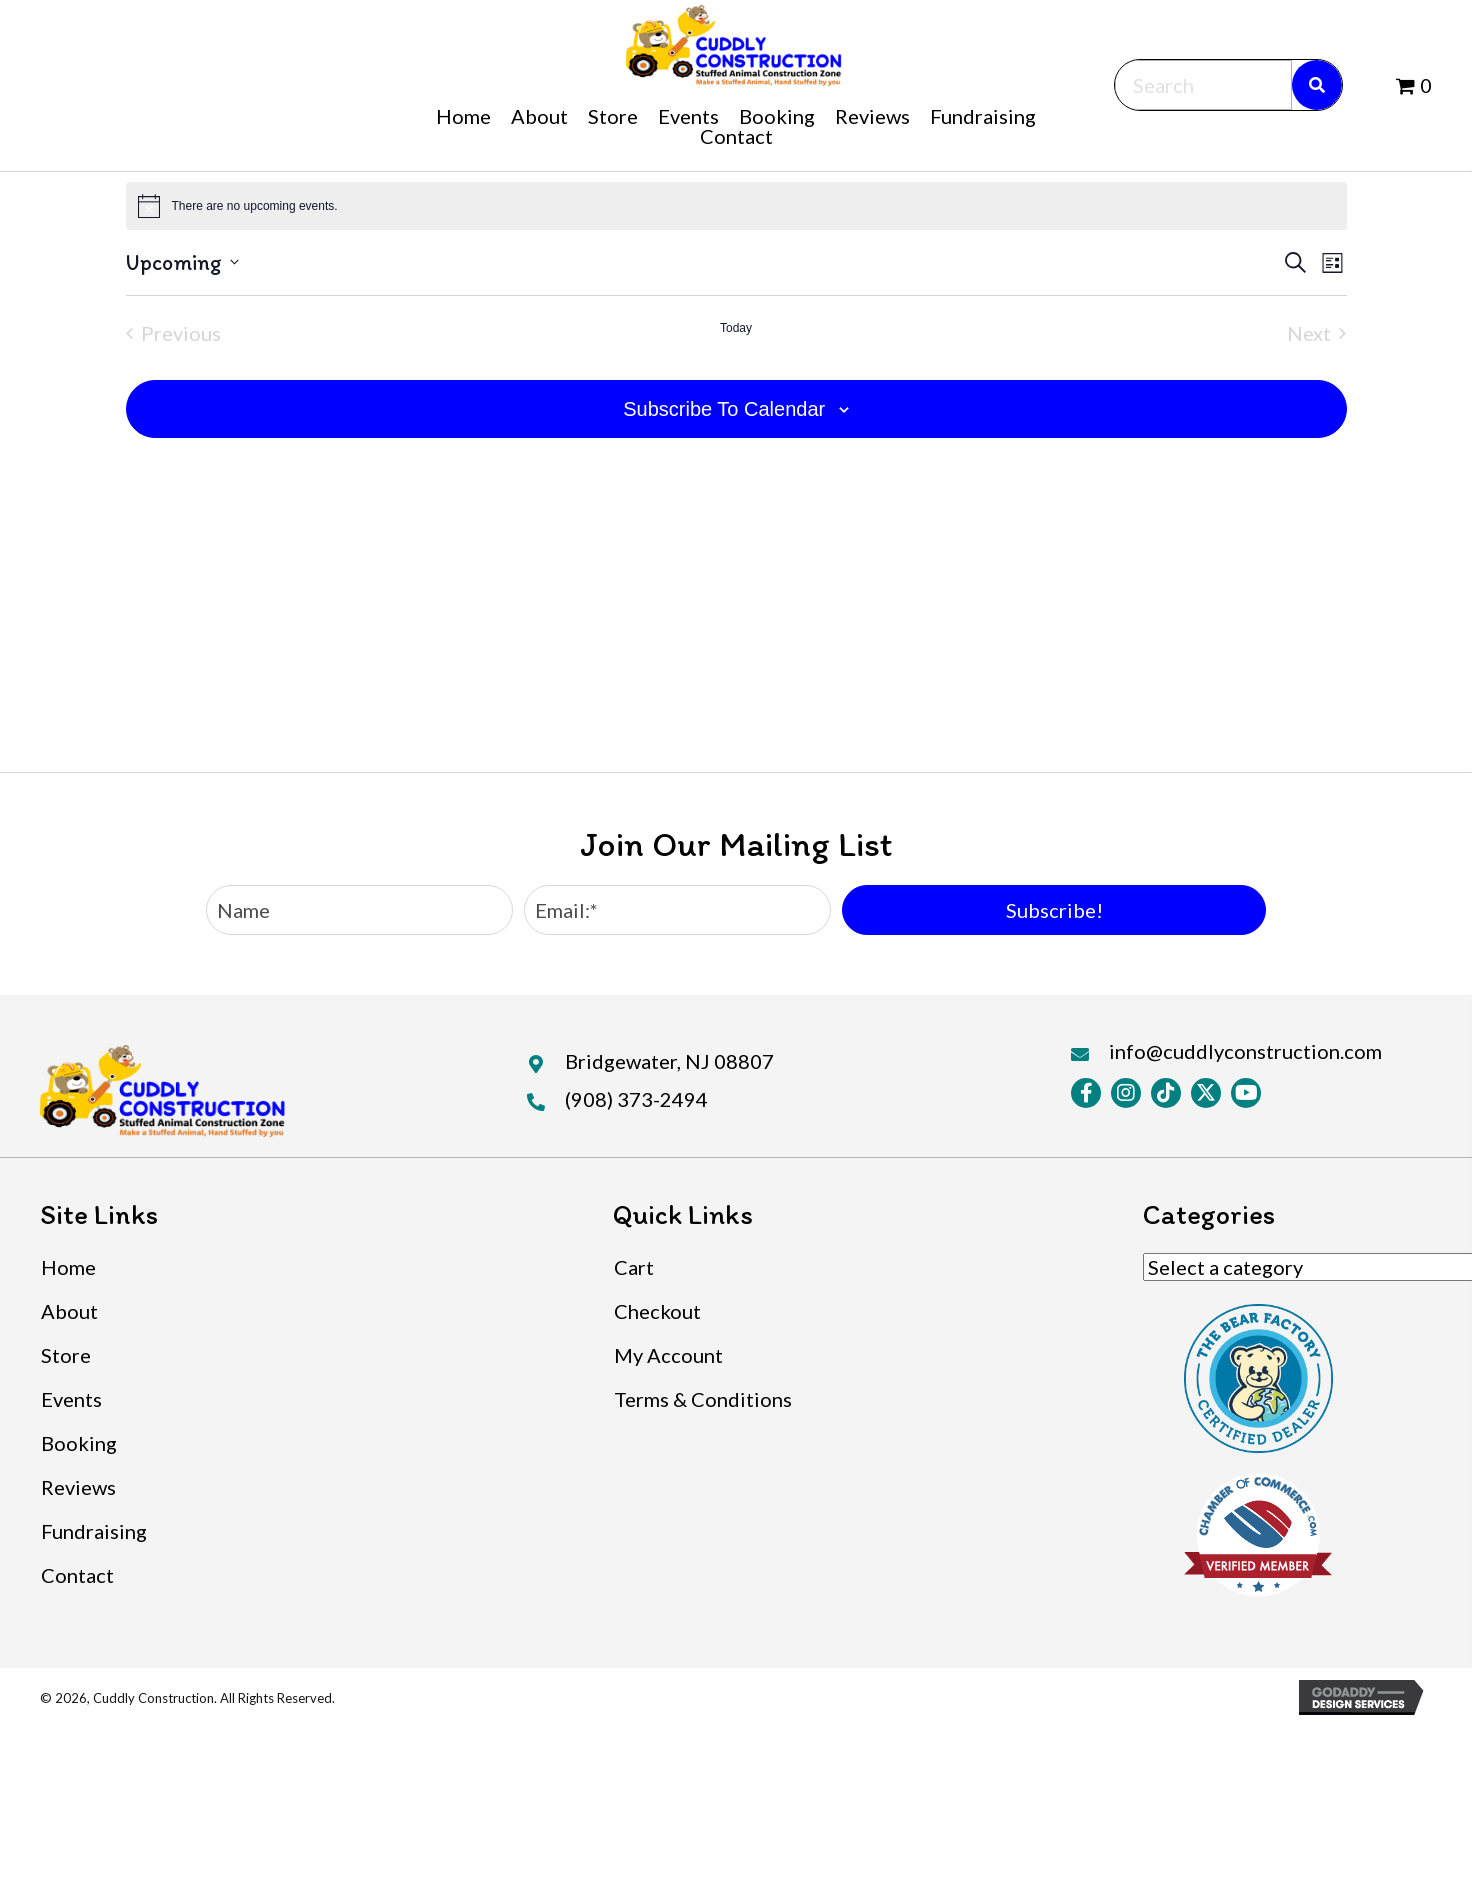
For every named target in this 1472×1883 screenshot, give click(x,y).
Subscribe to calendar (724, 409)
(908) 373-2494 (636, 1099)
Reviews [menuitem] (78, 1487)
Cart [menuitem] (634, 1267)
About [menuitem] (69, 1311)
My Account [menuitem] (668, 1355)
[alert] (736, 206)
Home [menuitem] (68, 1267)
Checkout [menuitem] (657, 1311)
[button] (1054, 910)
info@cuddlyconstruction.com (1245, 1051)
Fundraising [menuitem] (94, 1531)
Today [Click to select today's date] (736, 328)
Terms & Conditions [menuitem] (703, 1399)
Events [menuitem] (71, 1399)
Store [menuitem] (66, 1355)
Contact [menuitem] (77, 1575)
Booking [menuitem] (79, 1443)
